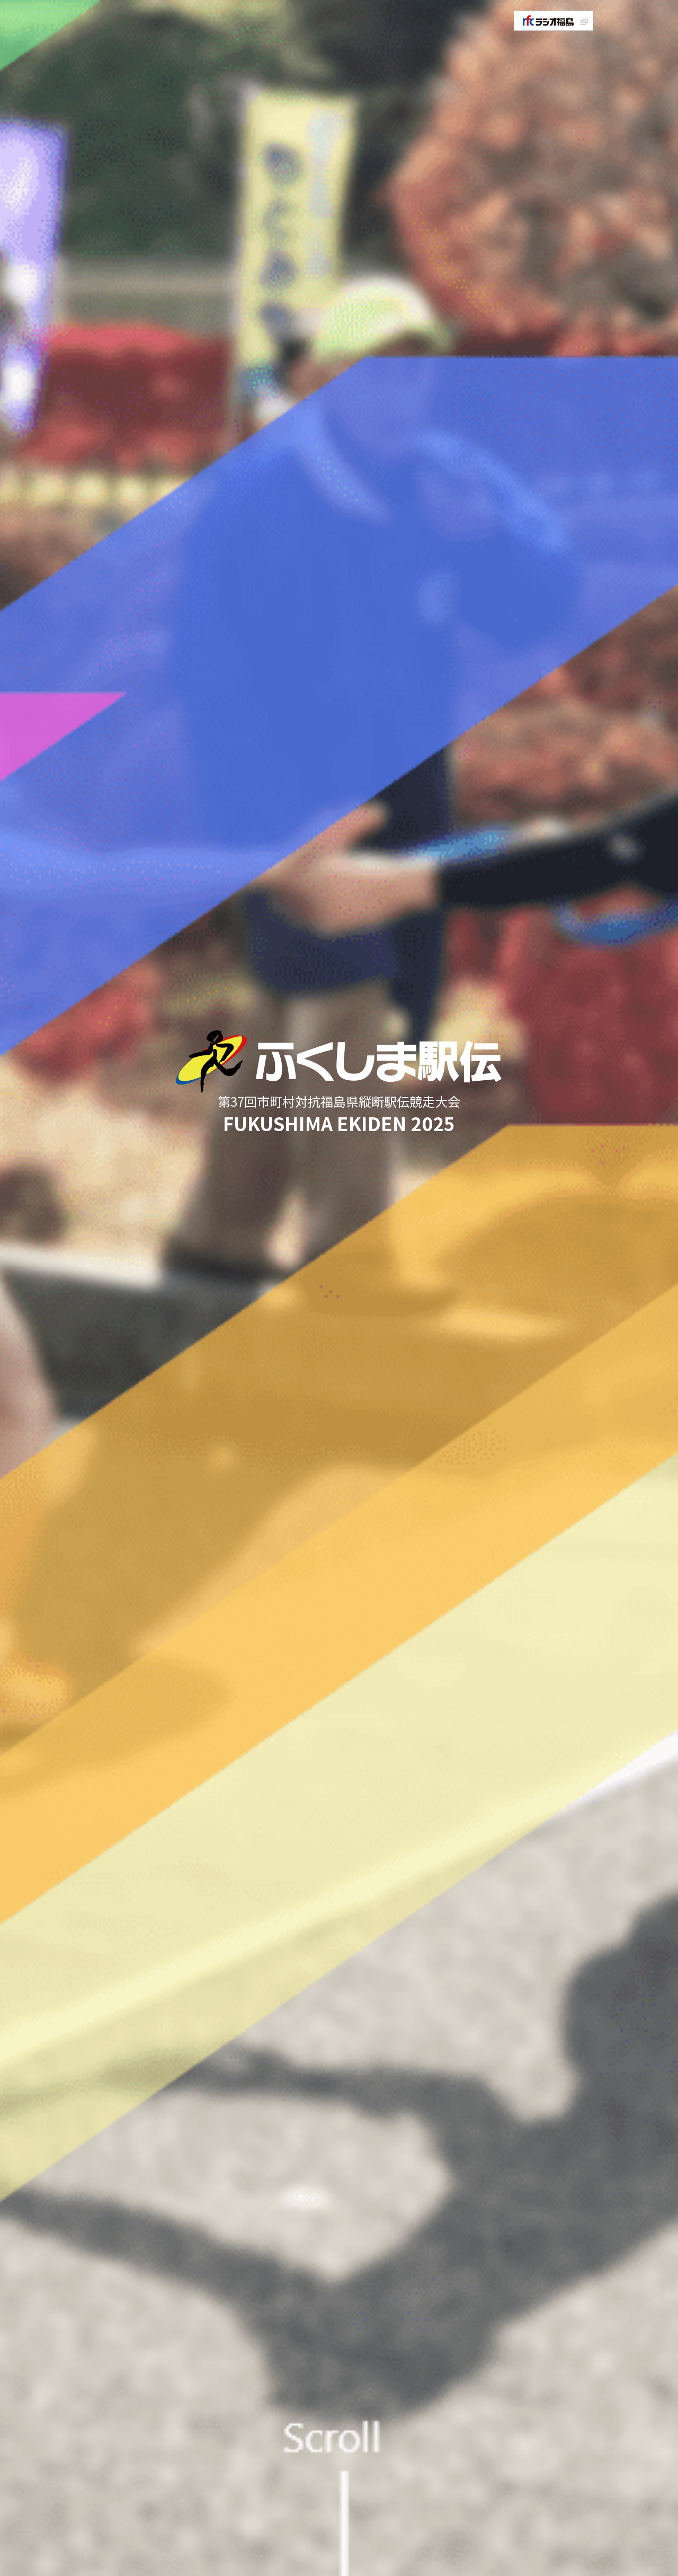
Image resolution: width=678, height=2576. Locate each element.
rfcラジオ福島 (553, 21)
